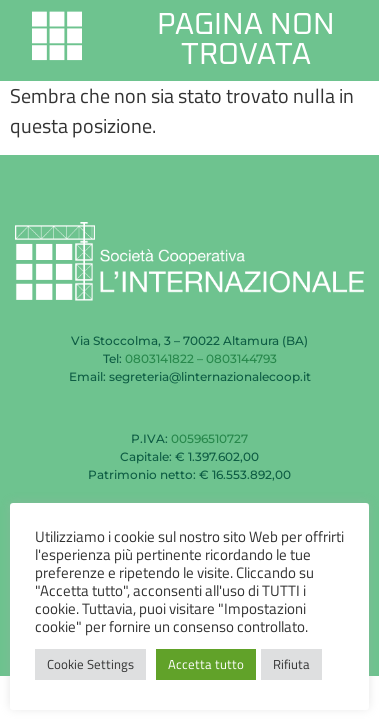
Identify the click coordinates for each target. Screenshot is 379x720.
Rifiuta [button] (291, 664)
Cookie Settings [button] (90, 664)
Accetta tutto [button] (206, 664)
